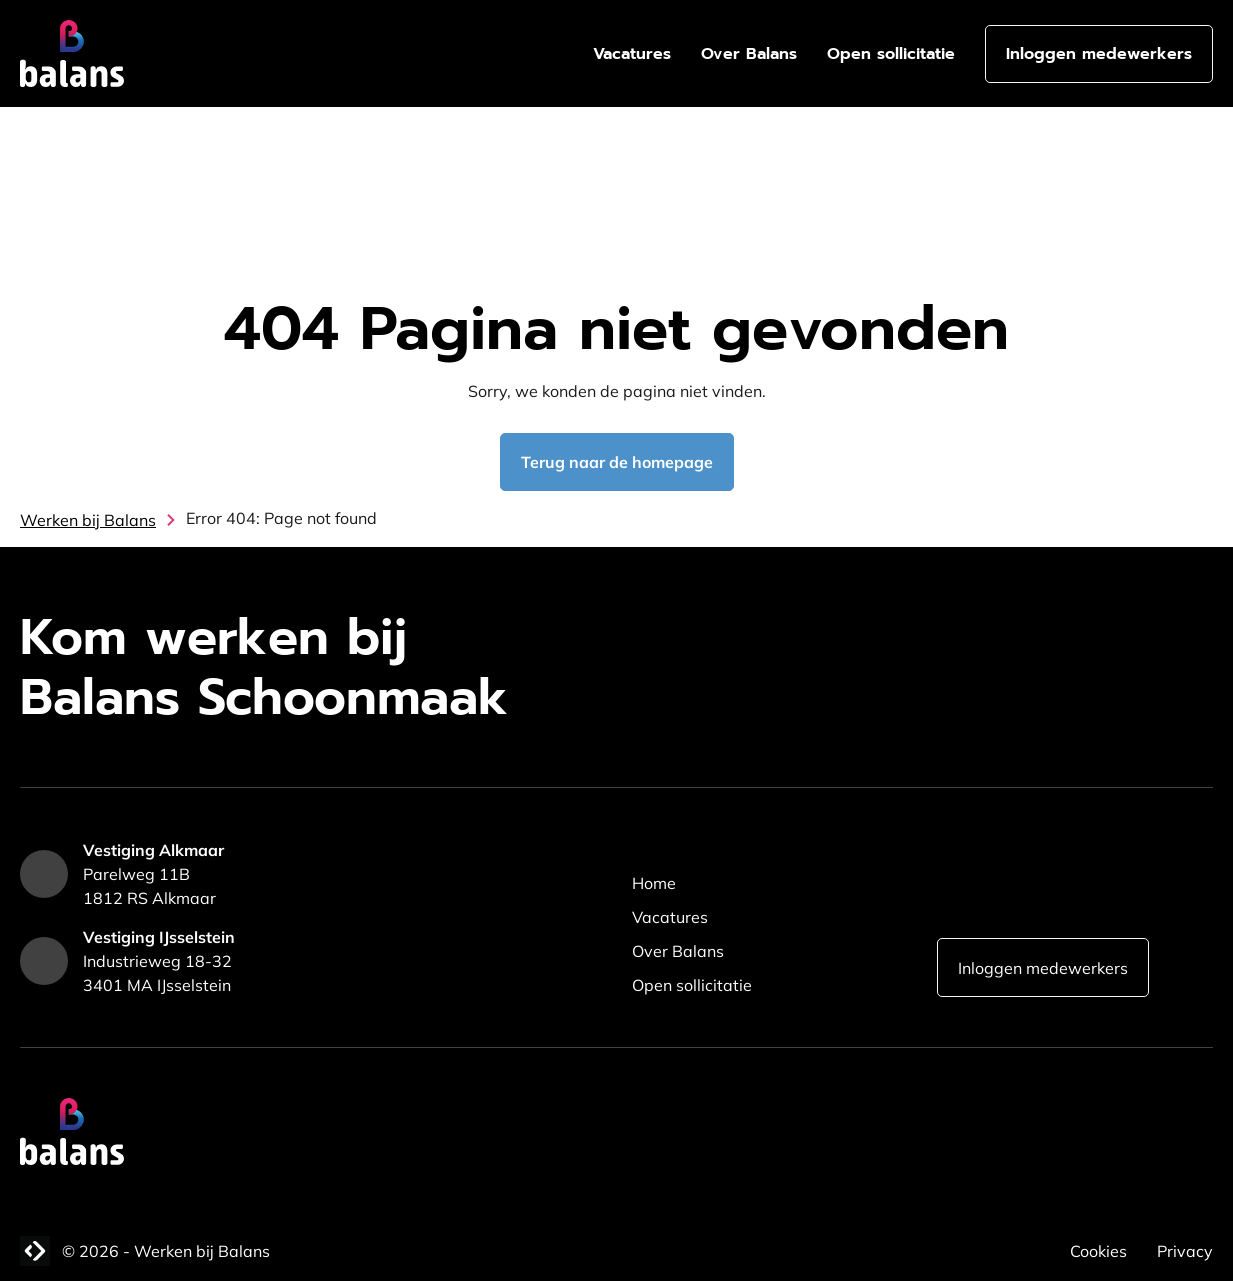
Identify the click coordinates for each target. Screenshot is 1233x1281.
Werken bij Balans (88, 520)
